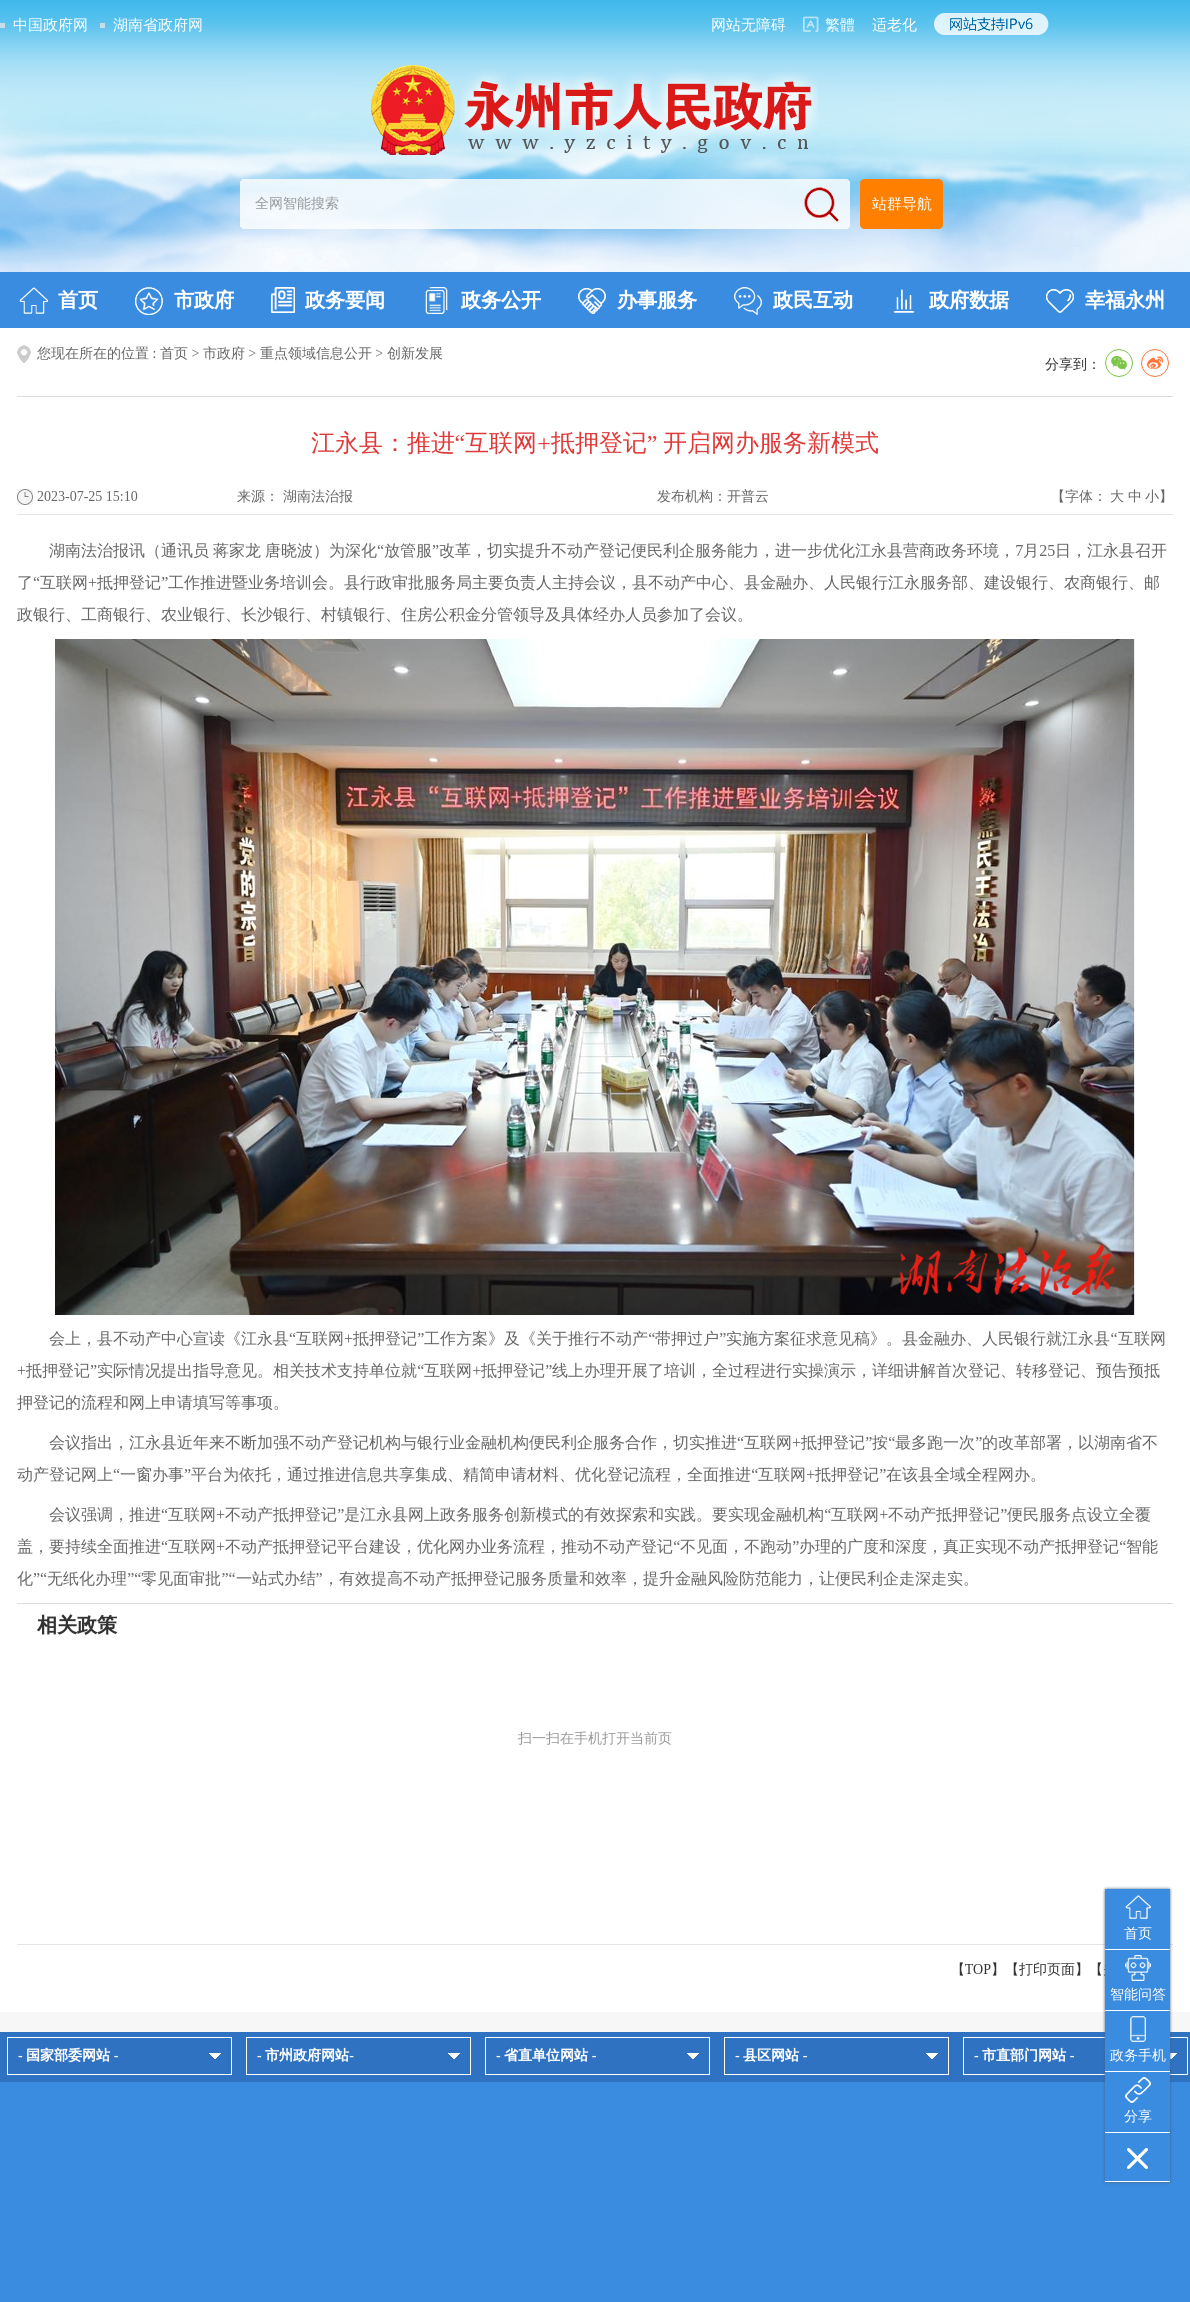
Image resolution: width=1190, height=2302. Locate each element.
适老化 (894, 25)
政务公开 (481, 301)
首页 (58, 301)
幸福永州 (1105, 301)
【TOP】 (978, 1969)
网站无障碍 (748, 25)
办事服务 (637, 301)
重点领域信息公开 (316, 353)
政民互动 (793, 301)
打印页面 (1047, 1969)
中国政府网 (50, 25)
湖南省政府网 (158, 25)
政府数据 (949, 301)
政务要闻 (328, 300)
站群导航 (902, 204)
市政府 (184, 301)
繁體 (840, 25)
